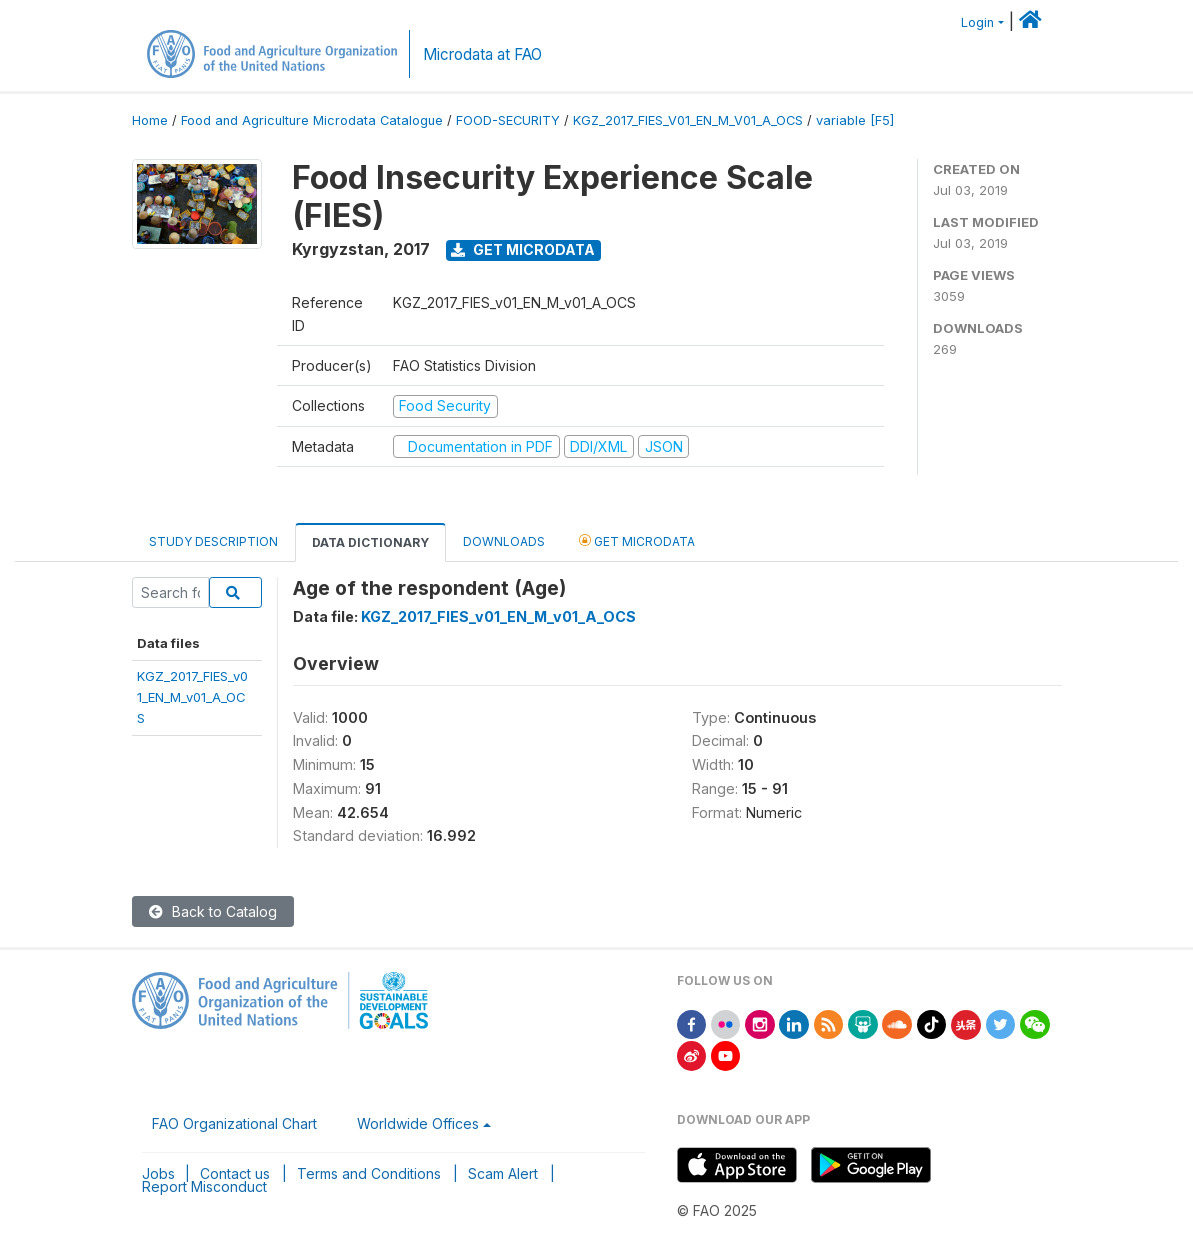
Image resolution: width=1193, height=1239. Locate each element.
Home (150, 120)
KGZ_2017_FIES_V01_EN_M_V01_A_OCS (688, 120)
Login (977, 22)
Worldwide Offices (418, 1123)
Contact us (235, 1173)
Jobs (158, 1173)
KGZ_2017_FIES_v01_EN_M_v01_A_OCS (192, 697)
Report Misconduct (204, 1186)
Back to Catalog (213, 911)
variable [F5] (855, 120)
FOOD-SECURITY (508, 120)
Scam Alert (503, 1173)
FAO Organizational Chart (234, 1123)
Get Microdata (523, 249)
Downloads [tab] (504, 541)
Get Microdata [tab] (637, 540)
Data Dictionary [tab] (370, 542)
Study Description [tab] (213, 541)
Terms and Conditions (369, 1173)
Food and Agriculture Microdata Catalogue (312, 120)
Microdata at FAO (482, 54)
